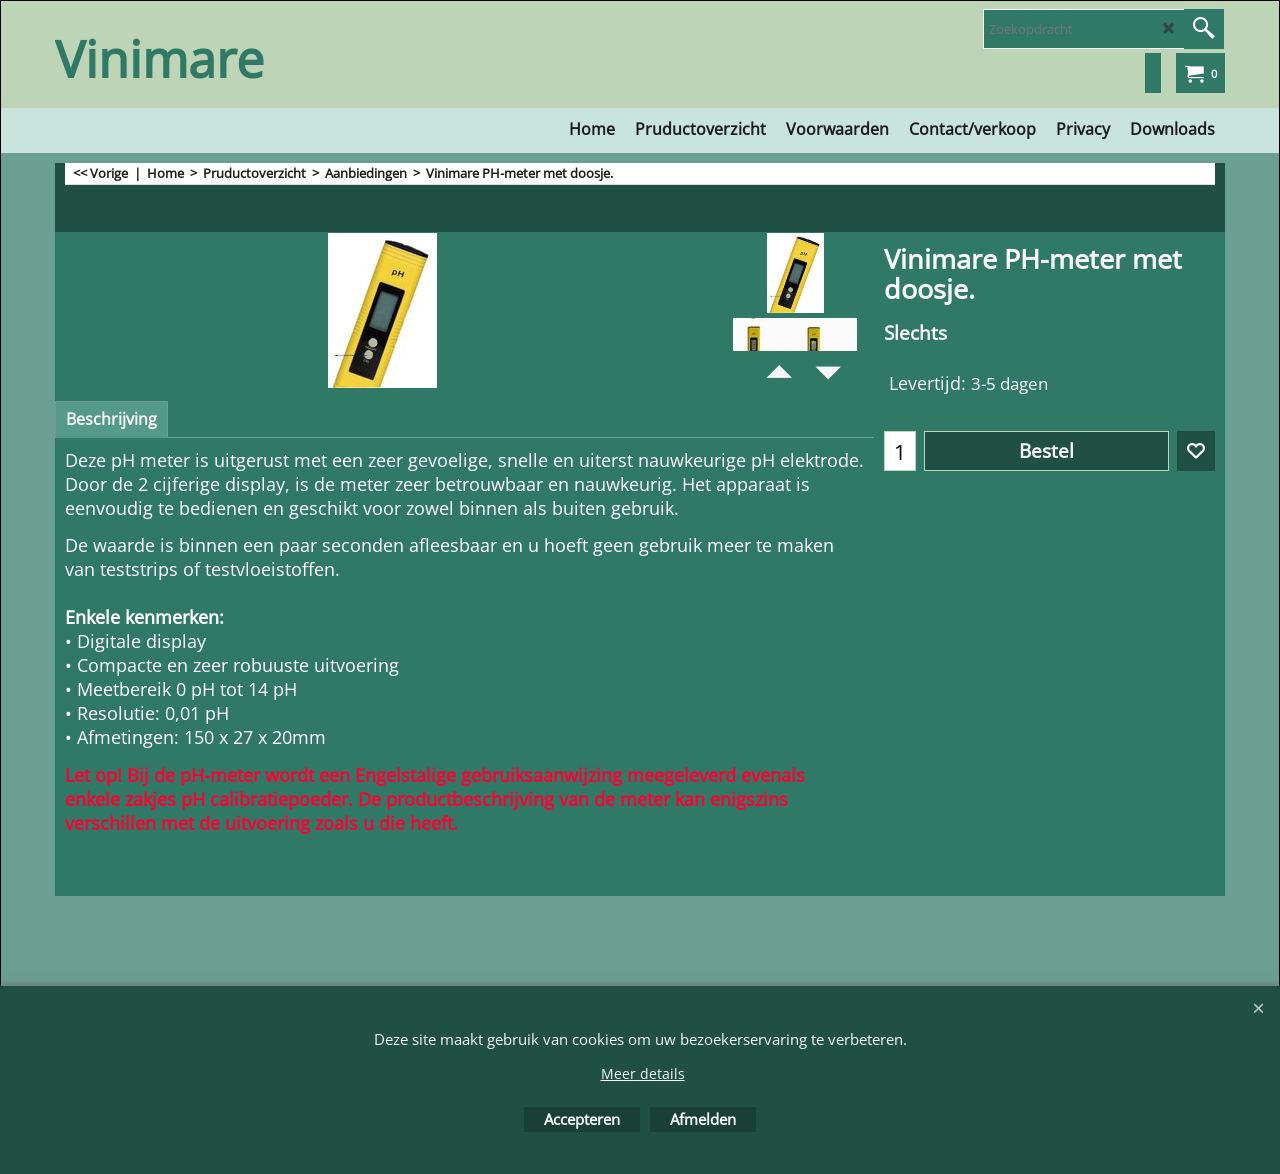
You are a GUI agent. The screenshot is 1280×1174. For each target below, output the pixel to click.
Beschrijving (111, 419)
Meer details (643, 1073)
